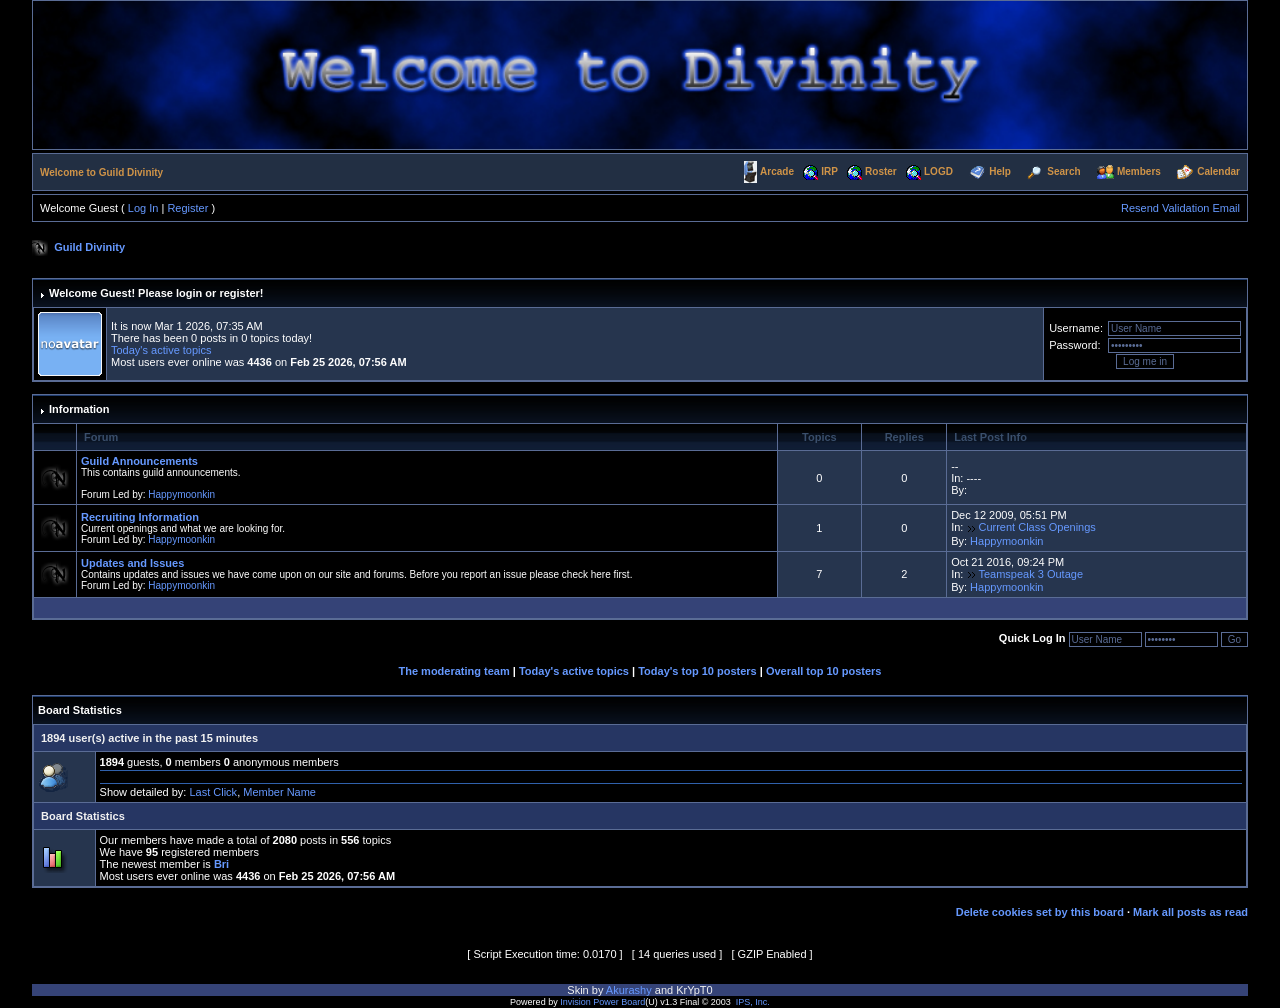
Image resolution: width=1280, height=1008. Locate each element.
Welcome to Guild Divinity (101, 172)
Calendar (1218, 171)
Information (79, 409)
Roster (881, 171)
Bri (221, 864)
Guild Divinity (89, 247)
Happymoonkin (181, 494)
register (239, 293)
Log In (143, 208)
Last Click (213, 792)
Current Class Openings (1036, 527)
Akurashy (629, 990)
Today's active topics (161, 350)
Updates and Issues (132, 563)
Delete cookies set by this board (1040, 912)
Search (1063, 171)
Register (187, 208)
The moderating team (454, 671)
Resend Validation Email (1180, 208)
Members (1139, 171)
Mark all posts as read (1190, 912)
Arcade (777, 171)
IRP (829, 171)
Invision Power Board (602, 1002)
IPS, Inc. (753, 1002)
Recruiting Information (140, 517)
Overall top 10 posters (824, 671)
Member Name (279, 792)
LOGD (938, 171)
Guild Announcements (139, 461)
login (189, 293)
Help (1000, 171)
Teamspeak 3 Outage (1030, 574)
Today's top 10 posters (697, 671)
